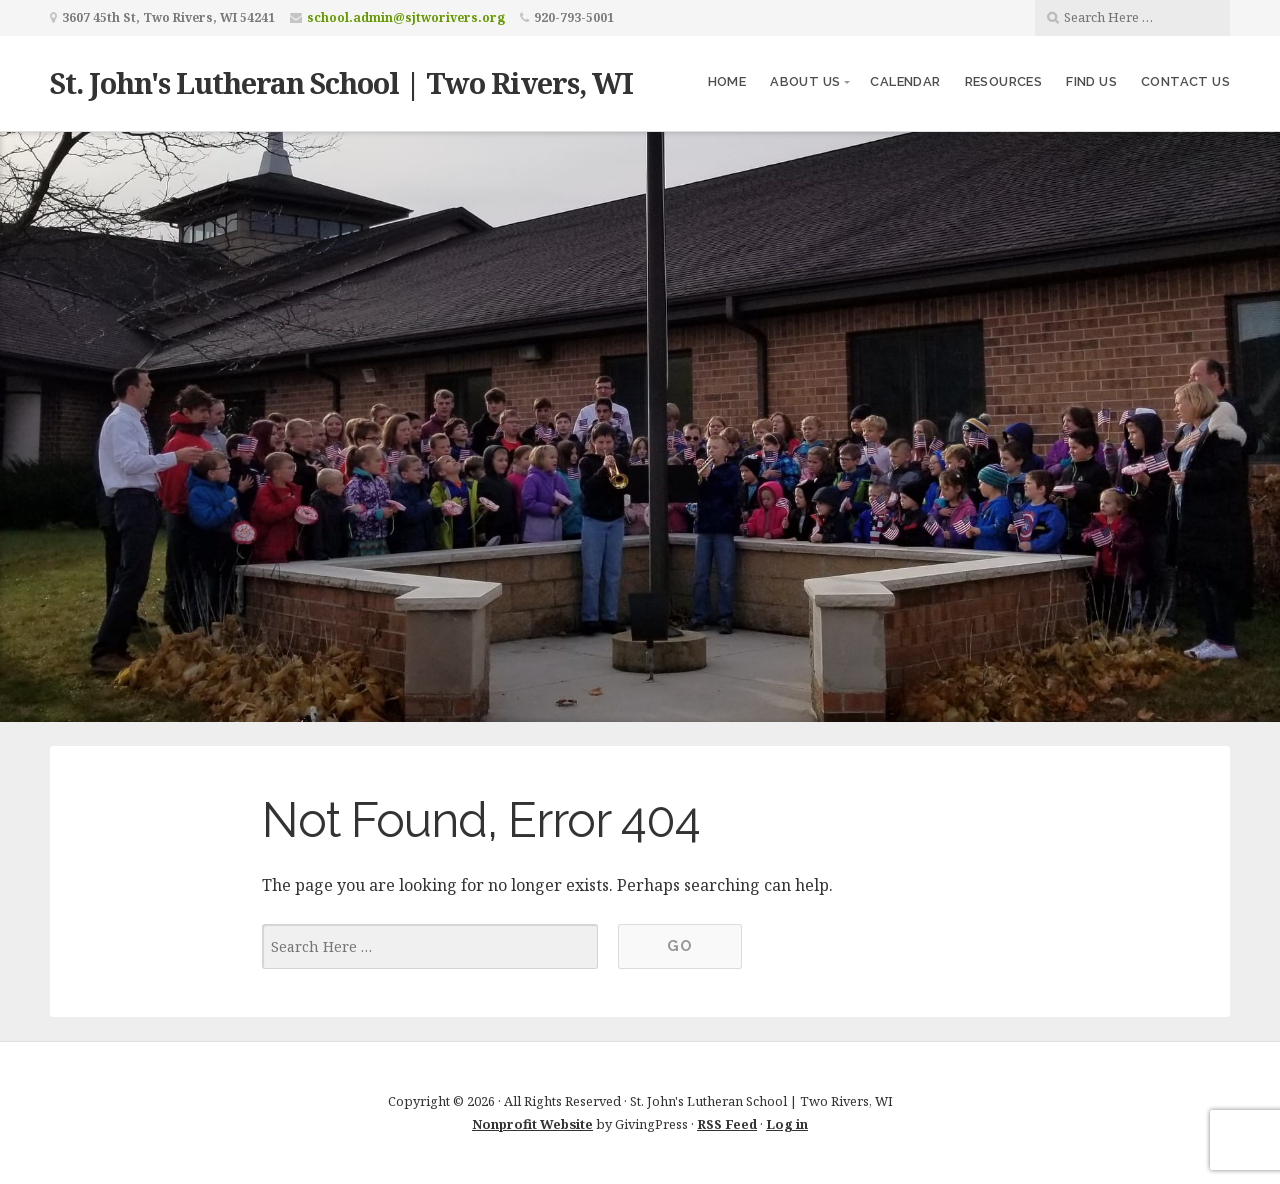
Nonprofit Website (532, 1124)
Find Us (1091, 81)
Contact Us (1185, 81)
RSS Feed (727, 1124)
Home (727, 81)
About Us (805, 81)
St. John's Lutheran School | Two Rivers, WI (341, 82)
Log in (787, 1124)
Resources (1004, 81)
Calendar (905, 81)
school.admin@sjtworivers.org (406, 17)
